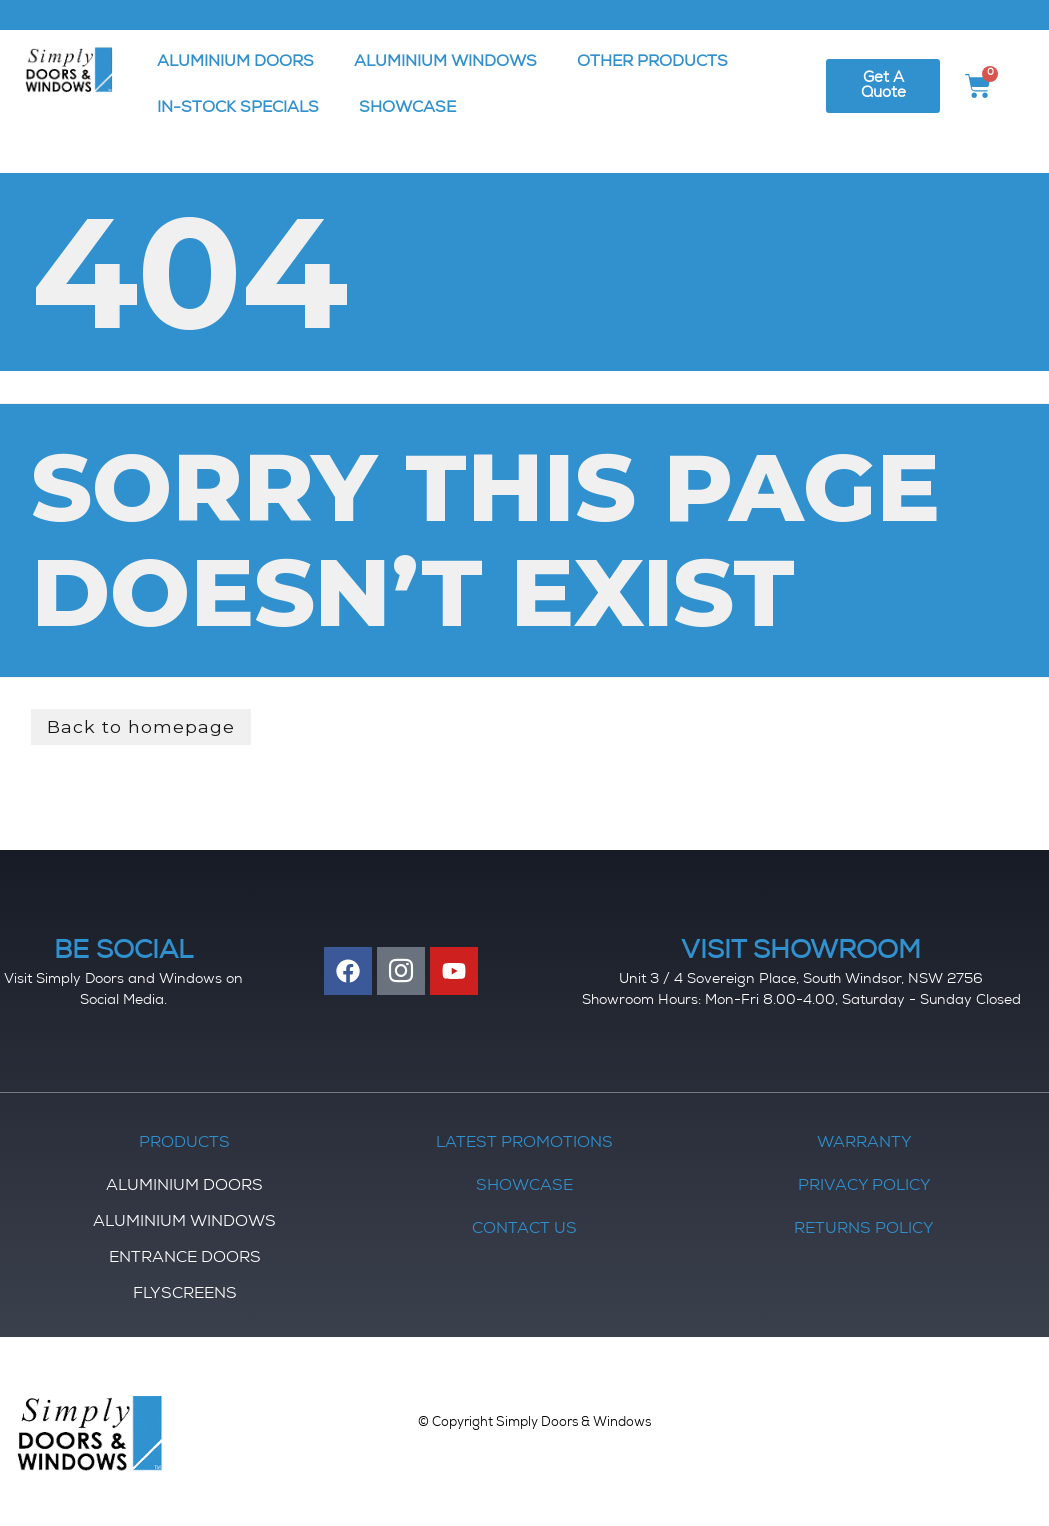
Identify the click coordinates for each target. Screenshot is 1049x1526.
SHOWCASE (407, 109)
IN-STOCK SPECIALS (238, 109)
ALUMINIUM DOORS (235, 63)
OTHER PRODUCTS (652, 63)
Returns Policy (864, 1230)
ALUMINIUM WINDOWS (445, 63)
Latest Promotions (524, 1144)
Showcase (524, 1187)
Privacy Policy (864, 1187)
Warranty (864, 1144)
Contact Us (524, 1230)
